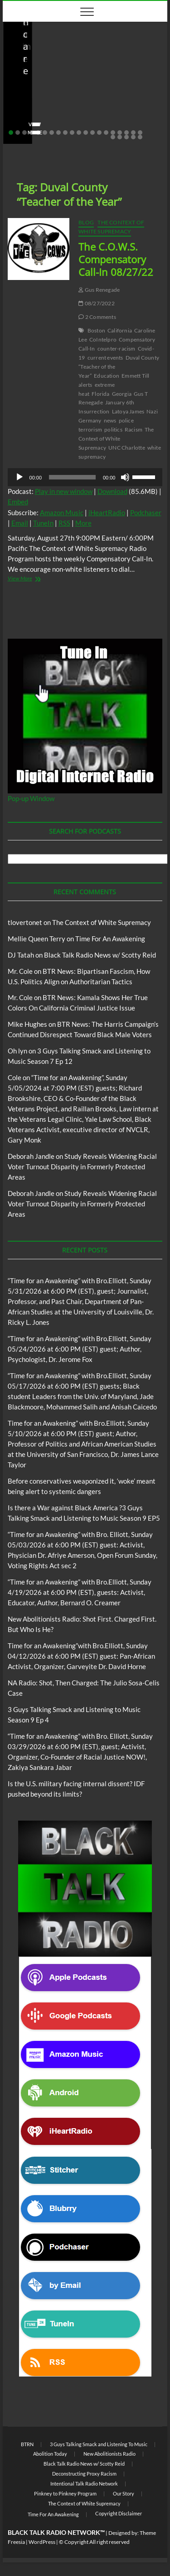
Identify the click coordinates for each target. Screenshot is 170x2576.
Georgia (121, 393)
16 (113, 132)
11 (79, 132)
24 (133, 137)
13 (92, 132)
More (83, 523)
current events (105, 357)
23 (126, 137)
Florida (100, 393)
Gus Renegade (99, 289)
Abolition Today (50, 2454)
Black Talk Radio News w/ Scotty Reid (65, 67)
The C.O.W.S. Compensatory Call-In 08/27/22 (115, 259)
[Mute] (125, 477)
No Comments (105, 118)
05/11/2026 (56, 118)
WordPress (42, 2541)
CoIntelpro (103, 339)
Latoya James (128, 411)
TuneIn (43, 523)
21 (113, 137)
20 (140, 132)
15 (106, 132)
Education (106, 375)
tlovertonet (25, 922)
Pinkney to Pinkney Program (65, 2493)
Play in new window (63, 491)
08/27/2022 (96, 303)
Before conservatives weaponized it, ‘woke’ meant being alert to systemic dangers (82, 94)
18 (126, 132)
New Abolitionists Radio (109, 2454)
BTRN (145, 67)
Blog (128, 67)
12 (85, 132)
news (110, 420)
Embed (18, 502)
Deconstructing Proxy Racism (84, 2473)
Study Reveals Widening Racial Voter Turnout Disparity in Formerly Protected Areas (82, 1166)
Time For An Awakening (110, 939)
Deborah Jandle (31, 1156)
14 (99, 132)
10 (72, 132)
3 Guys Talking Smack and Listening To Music (98, 2444)
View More (36, 579)
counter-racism (116, 348)
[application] (85, 477)
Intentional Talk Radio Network (84, 2483)
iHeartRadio (106, 512)
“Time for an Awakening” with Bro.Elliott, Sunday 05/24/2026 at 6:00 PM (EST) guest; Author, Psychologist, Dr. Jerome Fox (79, 1348)
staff (22, 118)
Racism (133, 429)
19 (133, 132)
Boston (96, 330)
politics (113, 429)
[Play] (19, 477)
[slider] (72, 477)
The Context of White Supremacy (111, 227)
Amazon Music (61, 512)
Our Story (123, 2493)
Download (112, 491)
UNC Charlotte (126, 447)
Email (19, 523)
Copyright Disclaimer (118, 2513)
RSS (64, 523)
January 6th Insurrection (106, 407)
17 (119, 132)
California (119, 330)
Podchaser (145, 512)
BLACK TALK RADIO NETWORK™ (56, 2532)
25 (140, 137)
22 (119, 137)
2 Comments (97, 316)
